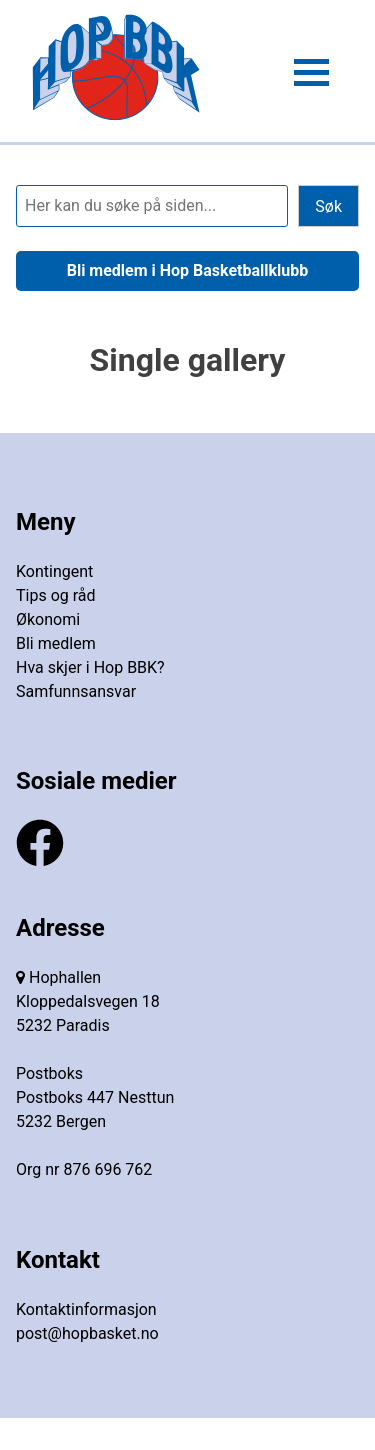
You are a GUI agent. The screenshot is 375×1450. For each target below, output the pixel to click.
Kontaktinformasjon (86, 1309)
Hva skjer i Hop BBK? (90, 667)
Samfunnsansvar (76, 691)
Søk (328, 206)
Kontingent (54, 571)
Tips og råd (56, 595)
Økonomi (48, 619)
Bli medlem (56, 643)
